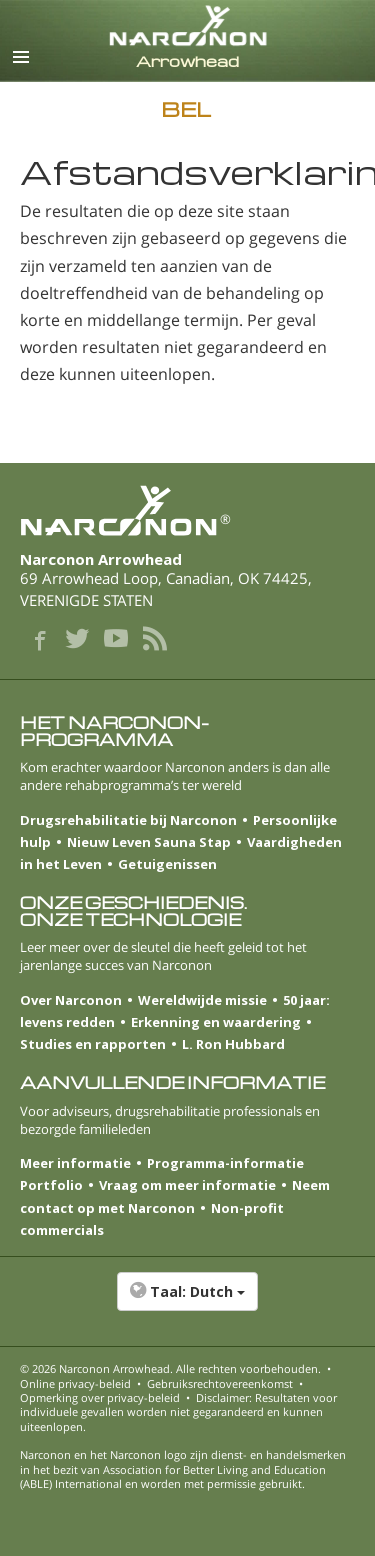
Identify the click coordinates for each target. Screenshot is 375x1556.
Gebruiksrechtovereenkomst (220, 1383)
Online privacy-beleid (75, 1383)
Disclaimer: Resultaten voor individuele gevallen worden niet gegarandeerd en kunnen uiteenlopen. (178, 1412)
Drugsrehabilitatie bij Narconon (128, 820)
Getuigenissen (167, 864)
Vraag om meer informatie (187, 1185)
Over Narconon (71, 1000)
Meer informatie (75, 1163)
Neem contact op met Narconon (175, 1196)
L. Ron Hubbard (233, 1044)
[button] (187, 1302)
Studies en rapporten (93, 1044)
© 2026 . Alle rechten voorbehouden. (170, 1368)
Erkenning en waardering (216, 1022)
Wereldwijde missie (202, 1000)
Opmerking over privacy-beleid (100, 1397)
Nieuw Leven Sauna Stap (149, 842)
